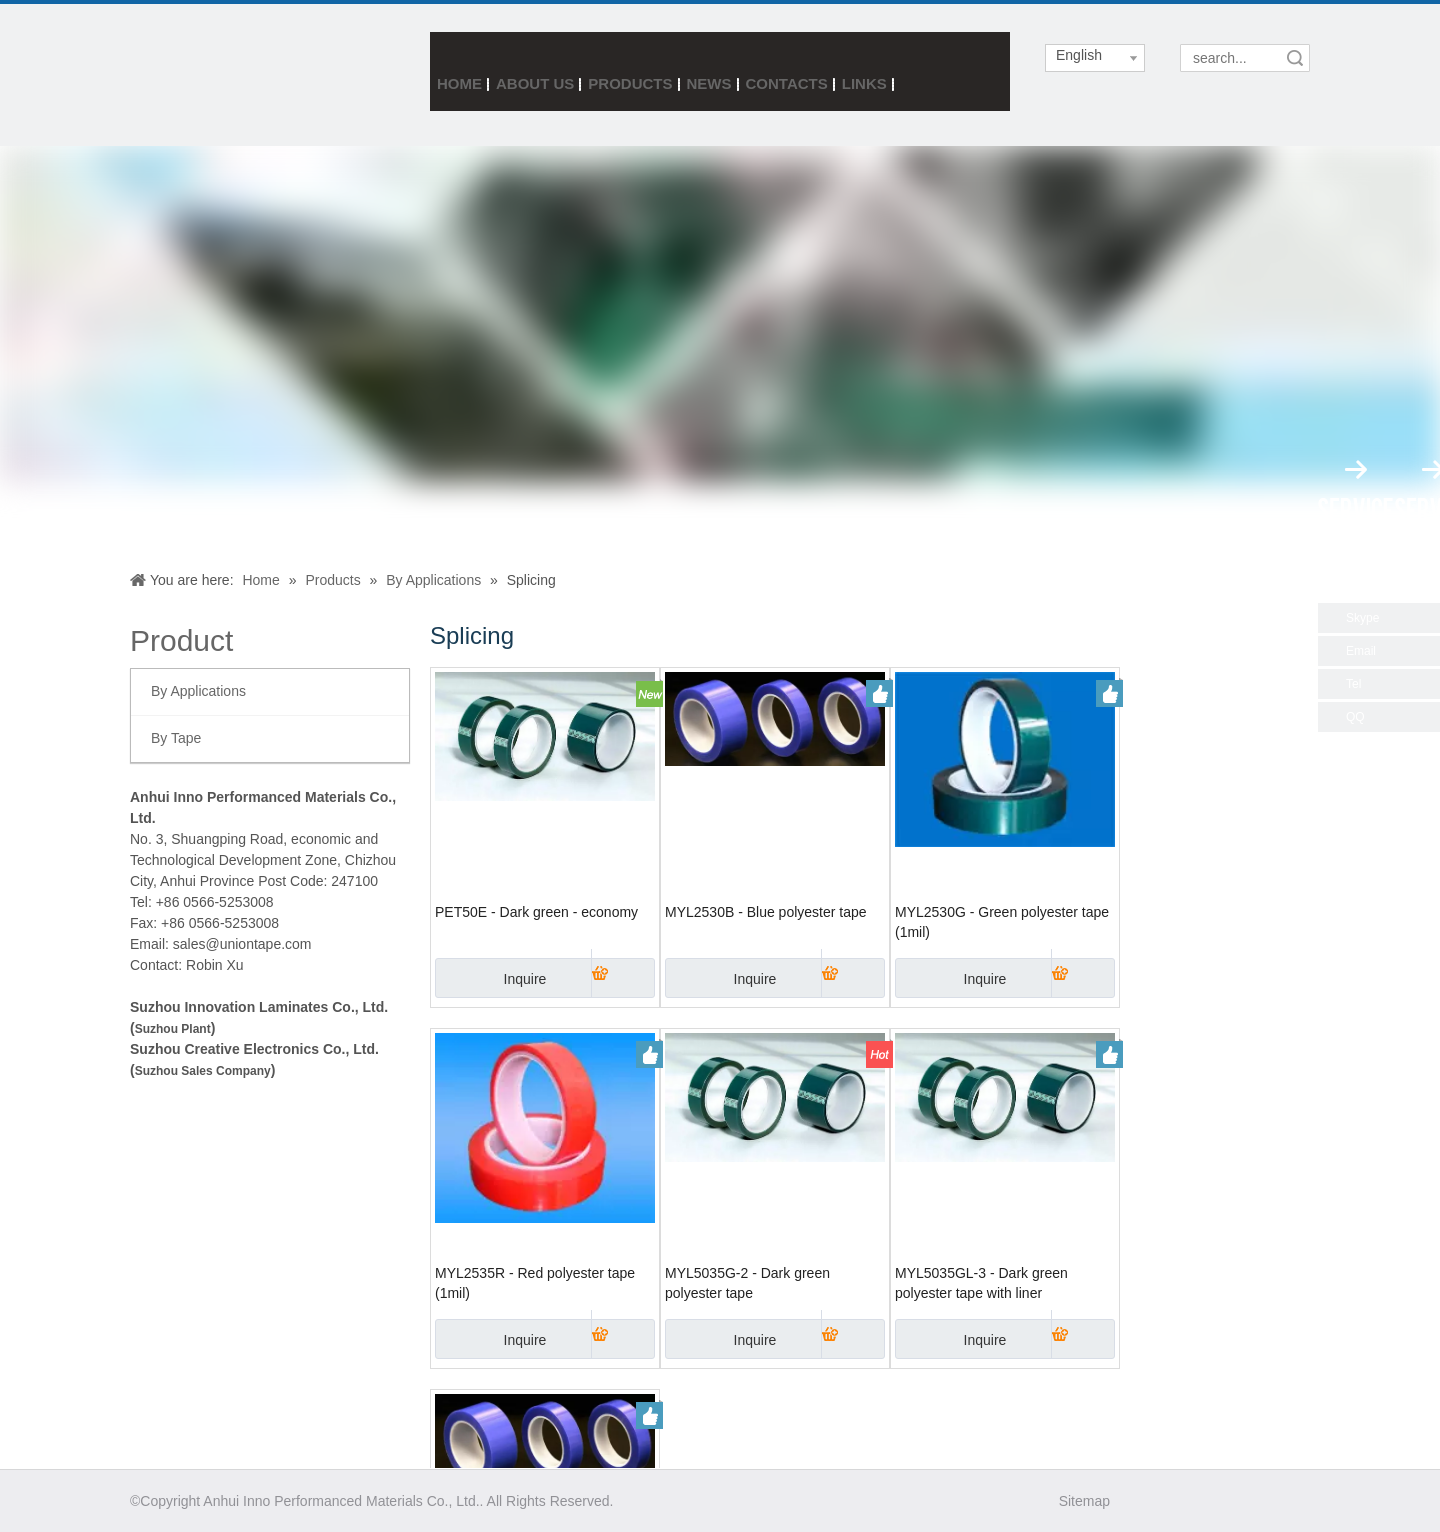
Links (864, 83)
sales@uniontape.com (242, 944)
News (709, 83)
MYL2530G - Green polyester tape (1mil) (1002, 922)
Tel (1353, 684)
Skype (1362, 618)
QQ (1355, 717)
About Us (535, 83)
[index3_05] (189, 73)
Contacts (787, 83)
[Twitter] (1180, 1500)
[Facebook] (1145, 1500)
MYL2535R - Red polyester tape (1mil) (535, 1283)
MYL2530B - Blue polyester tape (766, 912)
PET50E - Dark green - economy (536, 912)
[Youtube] (1250, 1500)
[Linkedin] (1215, 1500)
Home (459, 83)
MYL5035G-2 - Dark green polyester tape (747, 1283)
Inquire (490, 978)
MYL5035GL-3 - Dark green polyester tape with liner (981, 1283)
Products (630, 83)
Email (1361, 651)
